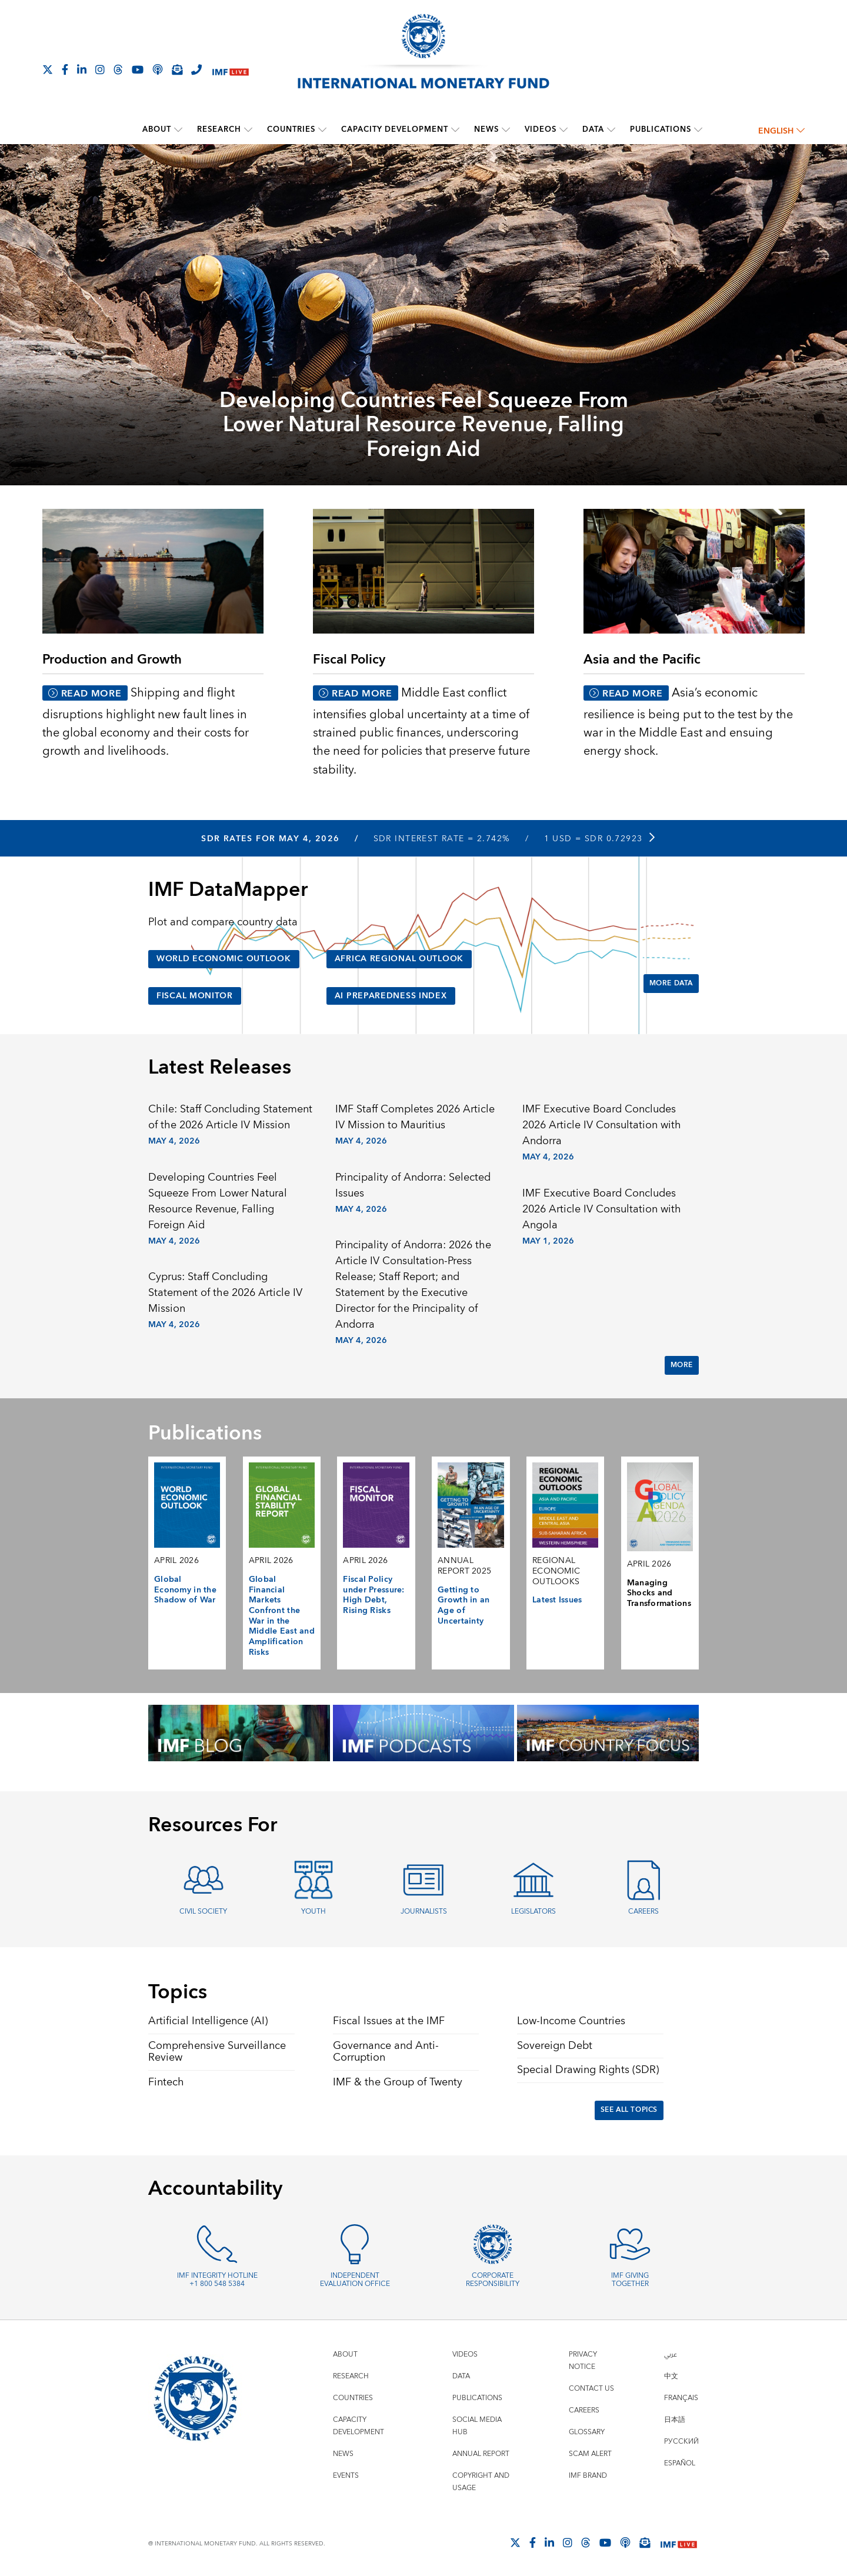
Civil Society (203, 1911)
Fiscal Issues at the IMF (389, 2021)
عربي (670, 2354)
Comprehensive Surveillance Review (217, 2052)
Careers (643, 1911)
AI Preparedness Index (391, 996)
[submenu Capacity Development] (455, 129)
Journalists (424, 1911)
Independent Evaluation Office (355, 2280)
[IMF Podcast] (157, 69)
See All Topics (629, 2110)
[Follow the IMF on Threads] (118, 69)
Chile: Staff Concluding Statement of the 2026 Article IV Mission (230, 1117)
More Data (671, 983)
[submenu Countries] (322, 129)
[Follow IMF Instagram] (100, 69)
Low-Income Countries (571, 2021)
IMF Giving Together (630, 2280)
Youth (313, 1911)
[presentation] (423, 315)
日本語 (674, 2420)
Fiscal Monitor (194, 996)
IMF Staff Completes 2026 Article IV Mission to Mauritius (415, 1117)
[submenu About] (178, 129)
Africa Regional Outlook (399, 959)
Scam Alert (590, 2454)
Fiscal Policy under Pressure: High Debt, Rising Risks (373, 1595)
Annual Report (480, 2454)
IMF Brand (588, 2476)
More (682, 1365)
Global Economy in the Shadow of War (185, 1589)
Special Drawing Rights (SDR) (588, 2070)
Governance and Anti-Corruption (386, 2052)
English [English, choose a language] (781, 131)
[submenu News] (506, 129)
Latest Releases (219, 1067)
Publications (660, 129)
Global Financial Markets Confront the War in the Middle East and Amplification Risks (282, 1615)
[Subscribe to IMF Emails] (177, 69)
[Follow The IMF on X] (47, 69)
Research (219, 129)
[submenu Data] (611, 129)
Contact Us (591, 2388)
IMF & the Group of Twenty (397, 2082)
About (156, 129)
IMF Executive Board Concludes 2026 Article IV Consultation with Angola (601, 1209)
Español (679, 2463)
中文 (671, 2376)
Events (346, 2476)
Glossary (587, 2432)
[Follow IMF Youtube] (138, 69)
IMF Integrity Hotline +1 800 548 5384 (217, 2280)
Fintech (166, 2082)
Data (593, 129)
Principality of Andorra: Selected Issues (413, 1185)
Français (681, 2398)
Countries (291, 129)
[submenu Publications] (698, 129)
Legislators (533, 1911)
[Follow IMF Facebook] (65, 69)
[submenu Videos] (563, 129)
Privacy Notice (583, 2360)
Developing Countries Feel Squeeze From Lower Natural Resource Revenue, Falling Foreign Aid (423, 425)
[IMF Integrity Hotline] (196, 69)
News (486, 129)
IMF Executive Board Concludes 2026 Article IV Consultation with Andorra (601, 1125)
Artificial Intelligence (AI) (208, 2021)
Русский (681, 2441)
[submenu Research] (248, 129)
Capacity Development (394, 129)
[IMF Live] (231, 70)
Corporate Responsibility (492, 2280)
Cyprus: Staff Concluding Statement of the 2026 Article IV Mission (225, 1293)
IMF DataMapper (228, 890)
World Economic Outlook (223, 959)
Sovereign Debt (554, 2046)
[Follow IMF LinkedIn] (81, 69)
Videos (540, 129)
